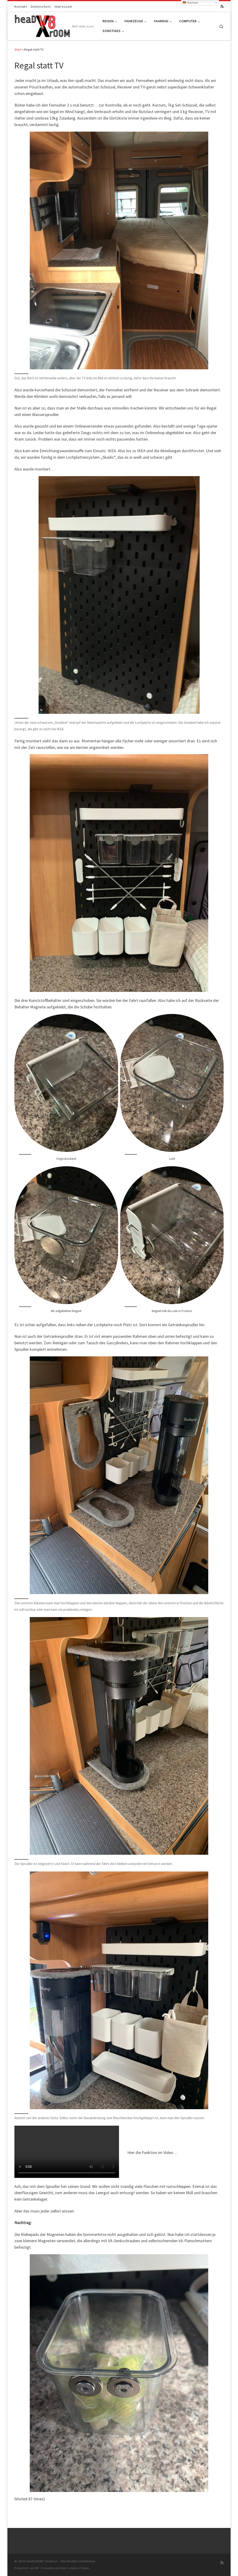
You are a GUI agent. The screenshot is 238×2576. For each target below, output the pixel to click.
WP (37, 2568)
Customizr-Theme (77, 2568)
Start (17, 49)
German (190, 3)
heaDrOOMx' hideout (41, 2561)
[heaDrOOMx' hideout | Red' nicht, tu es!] (42, 25)
